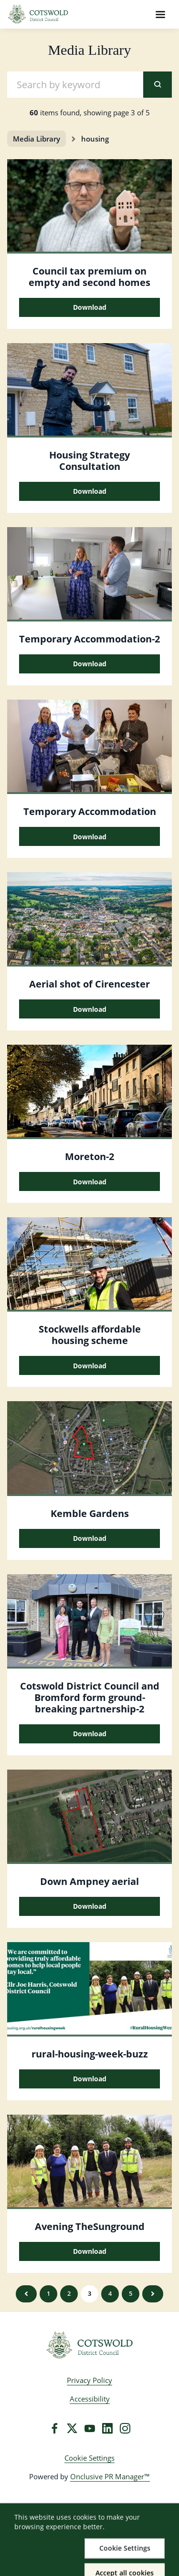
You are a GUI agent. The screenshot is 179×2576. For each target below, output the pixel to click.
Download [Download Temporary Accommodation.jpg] (89, 663)
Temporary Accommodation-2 (89, 638)
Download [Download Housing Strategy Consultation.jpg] (89, 491)
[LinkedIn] (107, 2428)
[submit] (157, 84)
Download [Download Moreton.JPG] (89, 1181)
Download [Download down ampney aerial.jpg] (89, 1906)
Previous (26, 2293)
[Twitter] (72, 2428)
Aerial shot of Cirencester (89, 983)
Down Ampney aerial (89, 1881)
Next (152, 2293)
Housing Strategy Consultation (89, 460)
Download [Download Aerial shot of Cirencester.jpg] (89, 1009)
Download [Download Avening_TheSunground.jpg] (89, 2251)
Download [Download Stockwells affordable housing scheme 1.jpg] (89, 1365)
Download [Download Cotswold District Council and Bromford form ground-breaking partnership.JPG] (89, 1733)
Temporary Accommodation (89, 811)
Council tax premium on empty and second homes (89, 277)
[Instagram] (125, 2428)
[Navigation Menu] (160, 14)
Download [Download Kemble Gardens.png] (89, 1538)
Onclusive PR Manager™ (110, 2476)
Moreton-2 (89, 1156)
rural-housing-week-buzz (90, 2053)
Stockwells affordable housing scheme (90, 1335)
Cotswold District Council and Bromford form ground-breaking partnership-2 (89, 1697)
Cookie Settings (89, 2458)
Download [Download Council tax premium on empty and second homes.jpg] (89, 307)
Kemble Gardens (90, 1513)
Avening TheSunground (90, 2226)
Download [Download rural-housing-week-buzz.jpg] (89, 2078)
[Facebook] (54, 2428)
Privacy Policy (89, 2380)
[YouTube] (89, 2428)
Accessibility (90, 2398)
